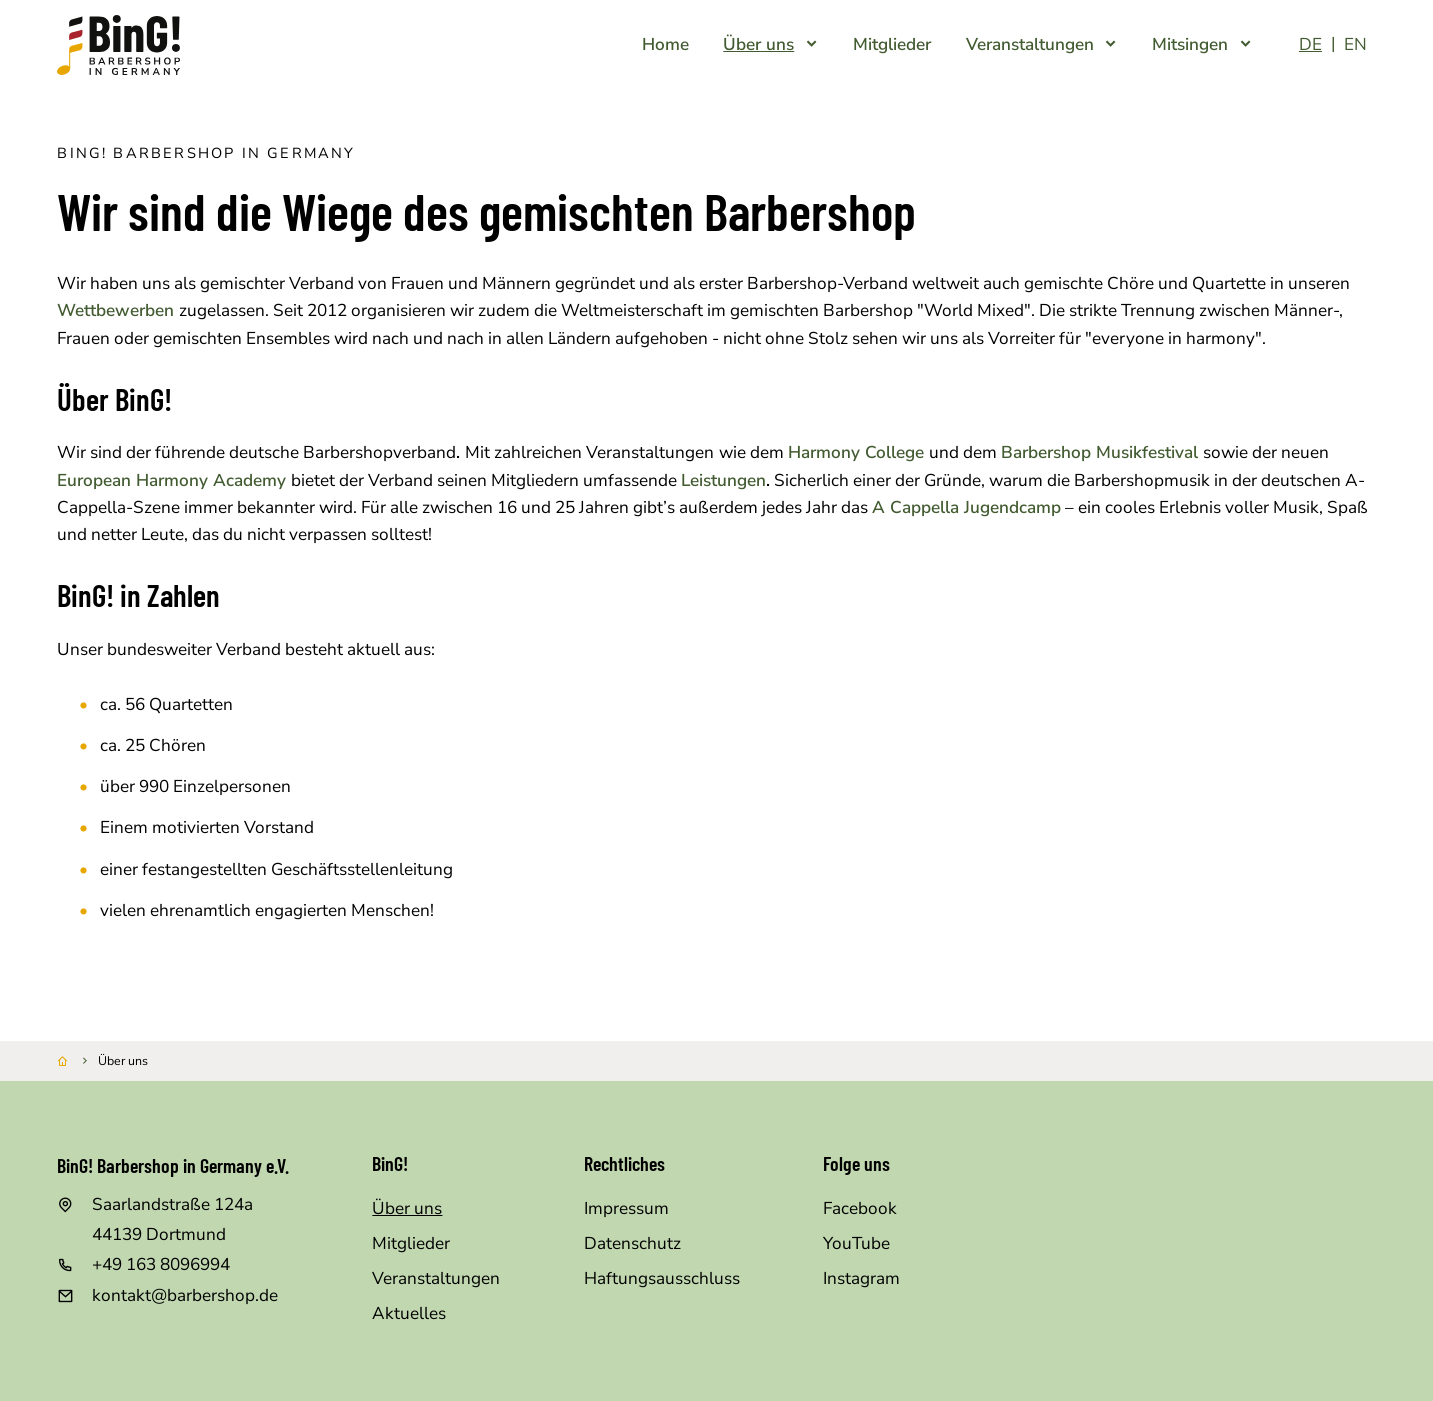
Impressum (626, 1208)
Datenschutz (632, 1243)
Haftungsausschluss (662, 1278)
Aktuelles (409, 1313)
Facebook (860, 1208)
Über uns (407, 1208)
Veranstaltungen (436, 1278)
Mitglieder (411, 1243)
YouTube (856, 1243)
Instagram (861, 1278)
